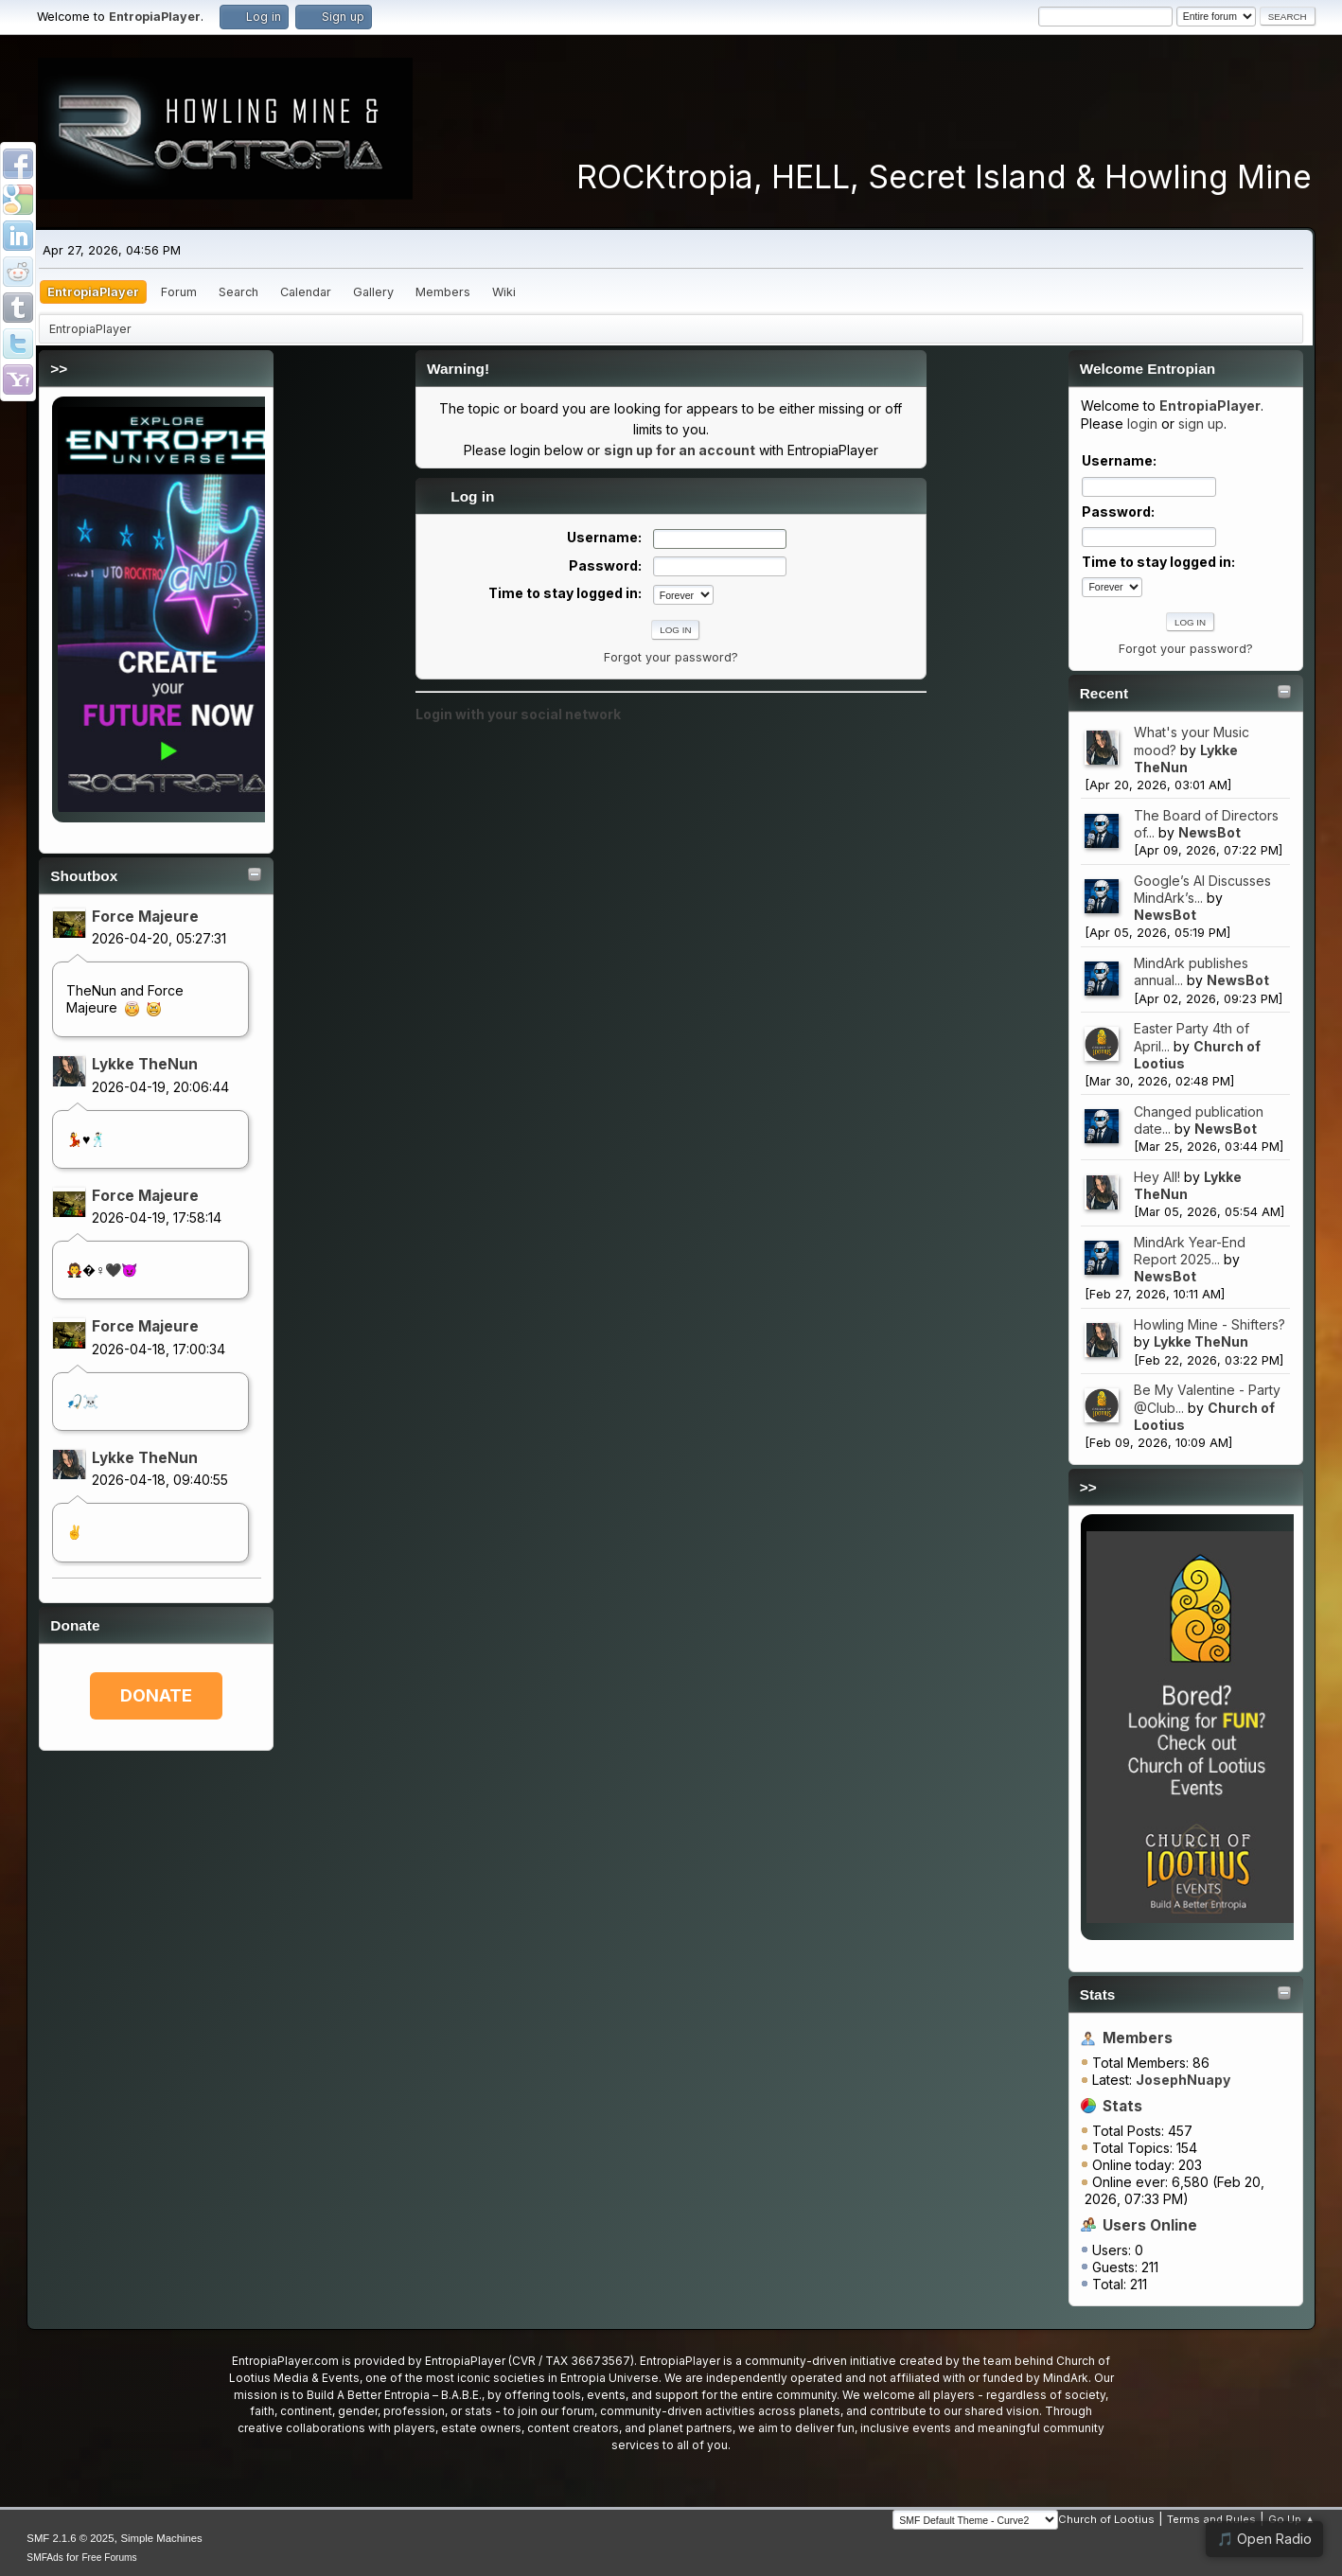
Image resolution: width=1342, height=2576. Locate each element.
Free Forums (108, 2557)
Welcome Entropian (1147, 369)
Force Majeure (145, 917)
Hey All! (1157, 1177)
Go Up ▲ (1291, 2519)
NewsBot (1209, 832)
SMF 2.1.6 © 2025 (70, 2538)
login (1142, 423)
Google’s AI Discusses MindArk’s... (1202, 889)
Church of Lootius (1106, 2519)
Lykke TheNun (145, 1064)
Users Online (1150, 2225)
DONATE (156, 1695)
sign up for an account (679, 450)
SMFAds (44, 2557)
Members (1138, 2038)
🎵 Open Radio (1264, 2539)
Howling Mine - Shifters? (1209, 1324)
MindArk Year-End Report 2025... (1189, 1250)
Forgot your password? (1186, 649)
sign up (1201, 423)
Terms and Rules (1211, 2519)
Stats (1098, 1994)
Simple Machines (161, 2538)
